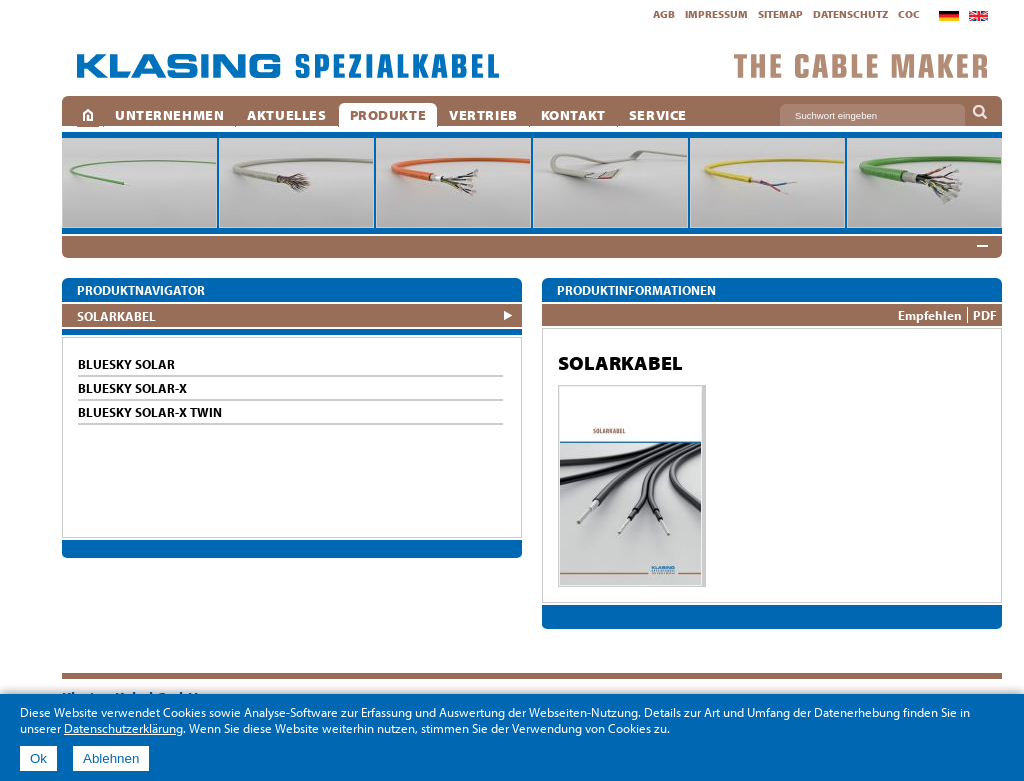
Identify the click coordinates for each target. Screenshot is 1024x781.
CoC (909, 14)
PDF (985, 315)
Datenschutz (850, 14)
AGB (664, 14)
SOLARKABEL (116, 315)
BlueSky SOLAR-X (132, 388)
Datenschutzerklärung (123, 728)
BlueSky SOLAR (126, 364)
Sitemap (780, 14)
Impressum (716, 14)
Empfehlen (930, 315)
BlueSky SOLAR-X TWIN (150, 412)
